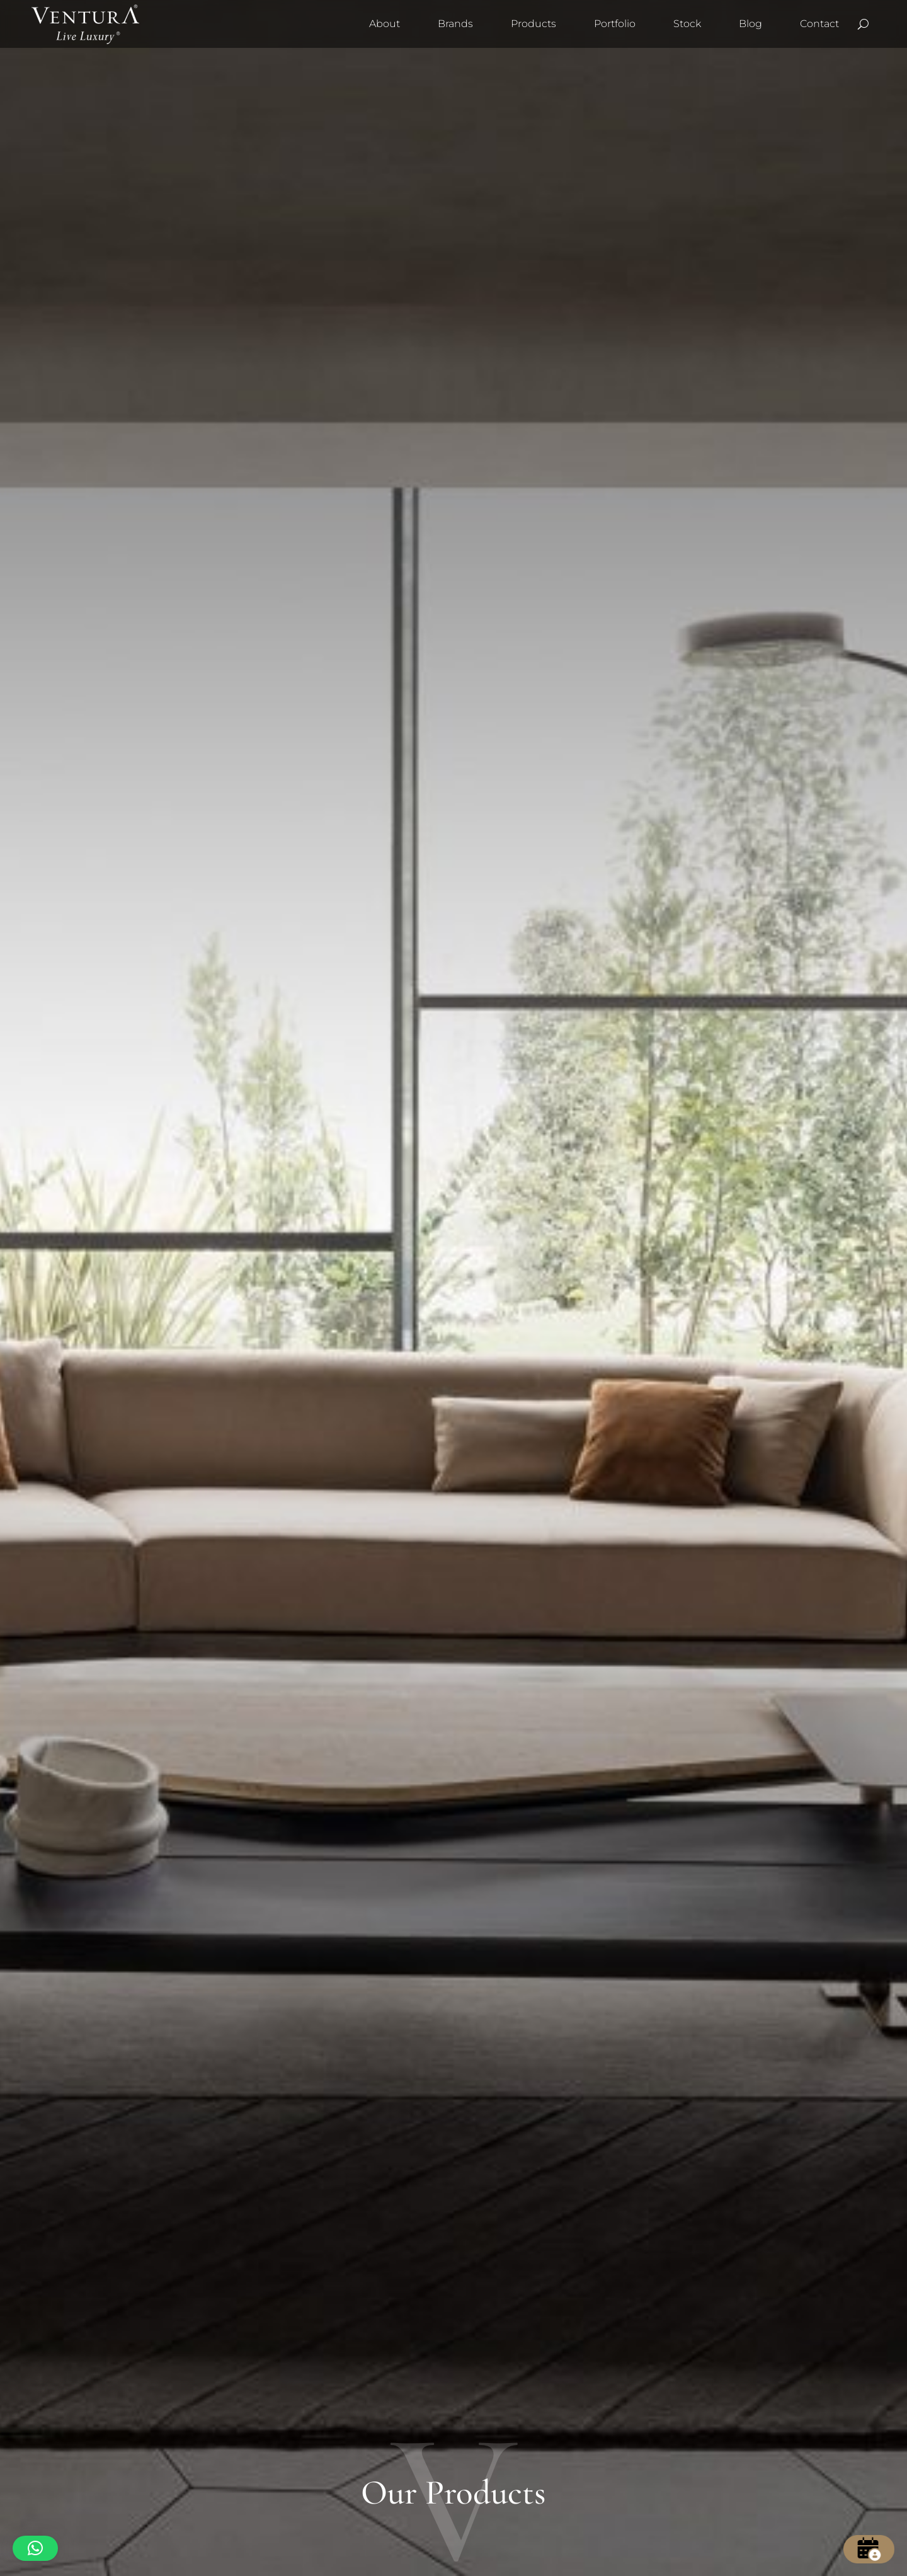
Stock (687, 24)
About (384, 24)
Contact (819, 24)
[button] (35, 2548)
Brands (455, 24)
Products (533, 24)
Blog (750, 24)
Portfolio (615, 24)
